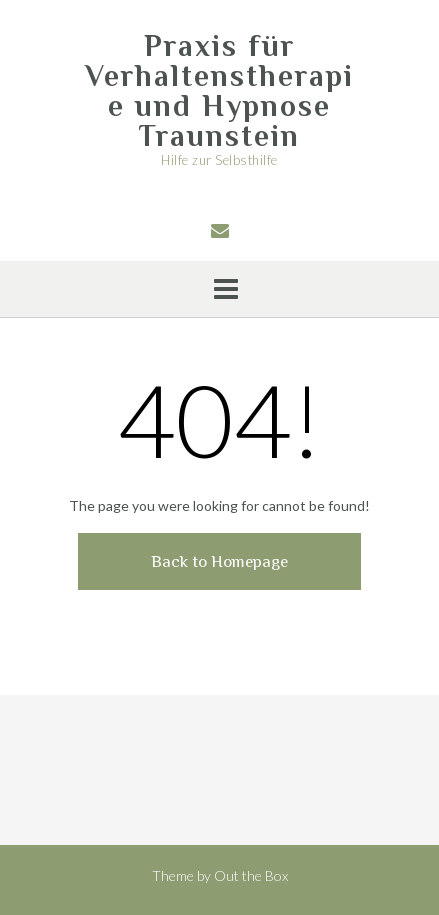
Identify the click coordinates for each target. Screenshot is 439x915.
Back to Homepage (219, 561)
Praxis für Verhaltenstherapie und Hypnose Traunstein (219, 91)
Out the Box (251, 875)
